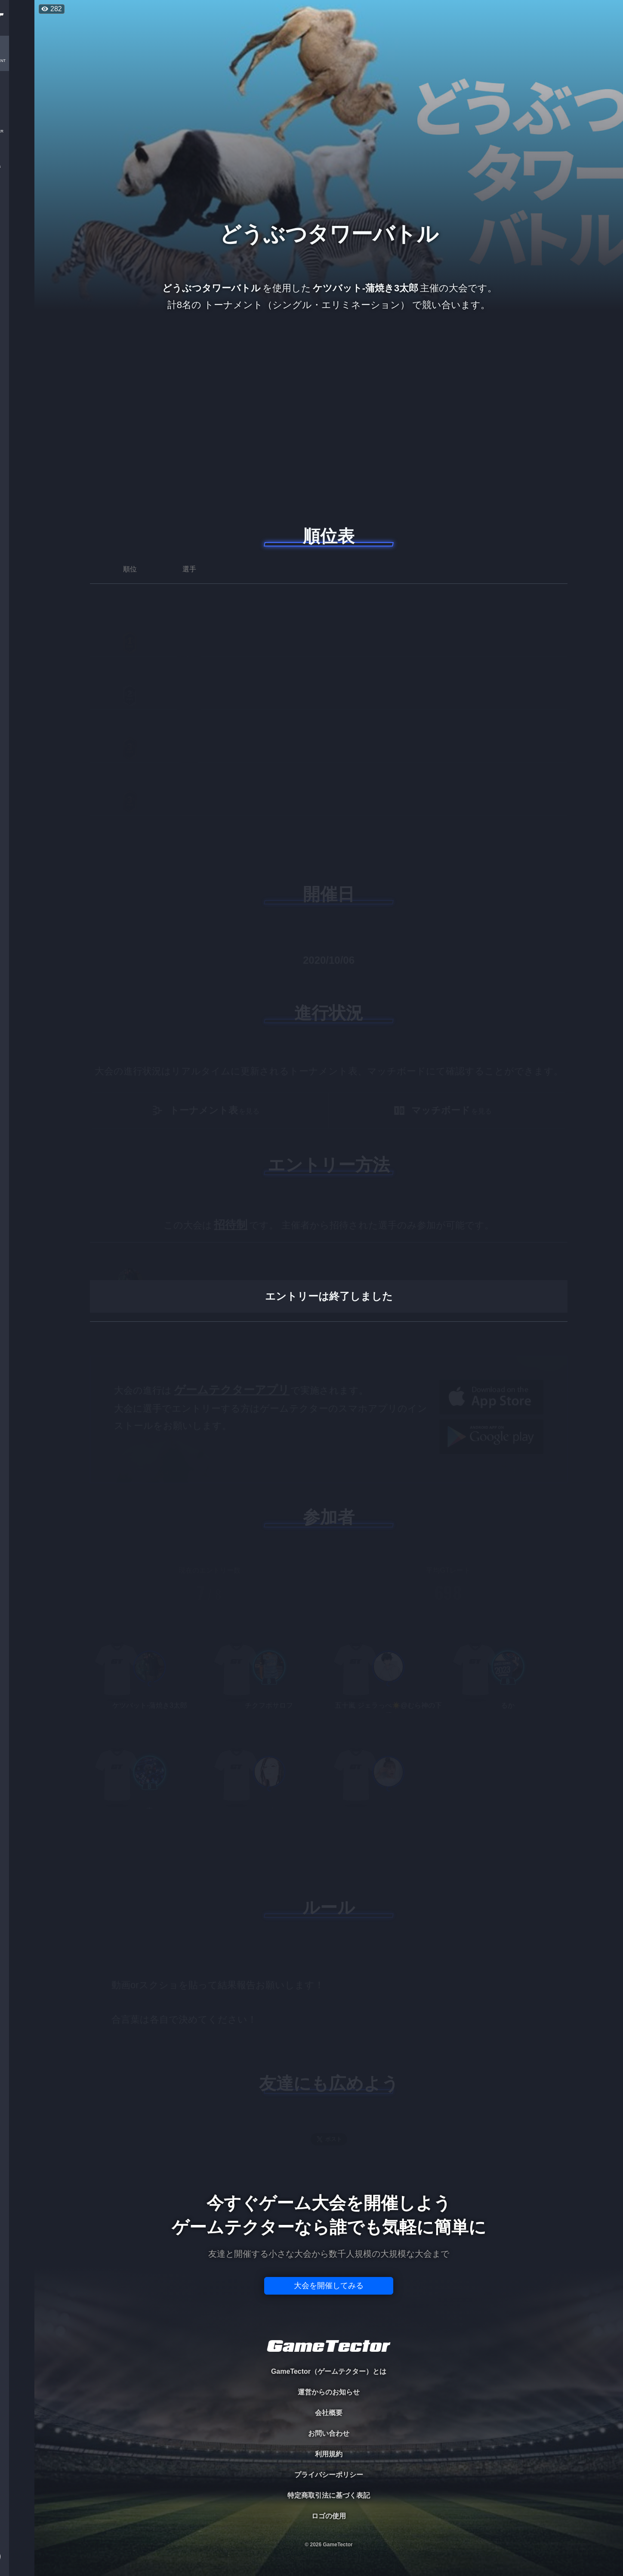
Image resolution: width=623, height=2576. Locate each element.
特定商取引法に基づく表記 (328, 2495)
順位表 (329, 536)
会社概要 (328, 2412)
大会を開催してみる (329, 2285)
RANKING (17, 167)
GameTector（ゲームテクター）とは (328, 2371)
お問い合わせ (328, 2433)
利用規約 (328, 2454)
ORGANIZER (17, 131)
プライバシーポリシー (328, 2474)
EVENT (17, 202)
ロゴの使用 (329, 2516)
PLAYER (17, 96)
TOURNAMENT (17, 61)
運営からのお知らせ (329, 2392)
